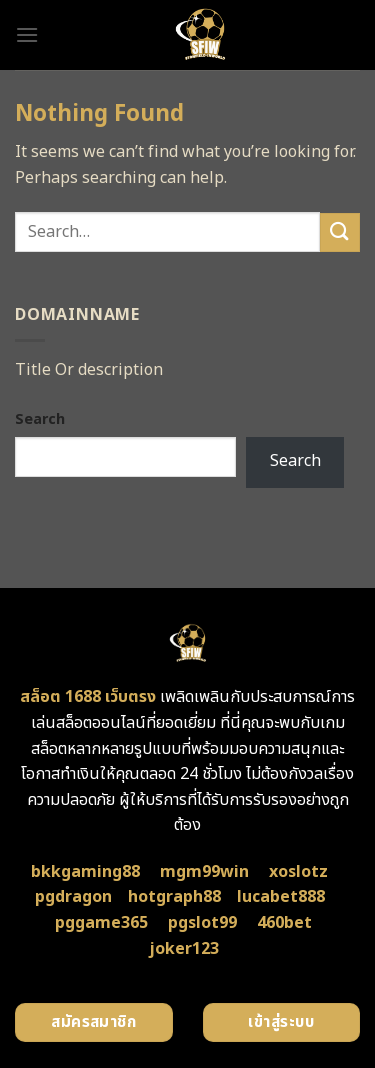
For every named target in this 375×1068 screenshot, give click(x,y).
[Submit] (340, 232)
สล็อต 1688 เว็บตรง (88, 697)
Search (40, 419)
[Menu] (27, 34)
